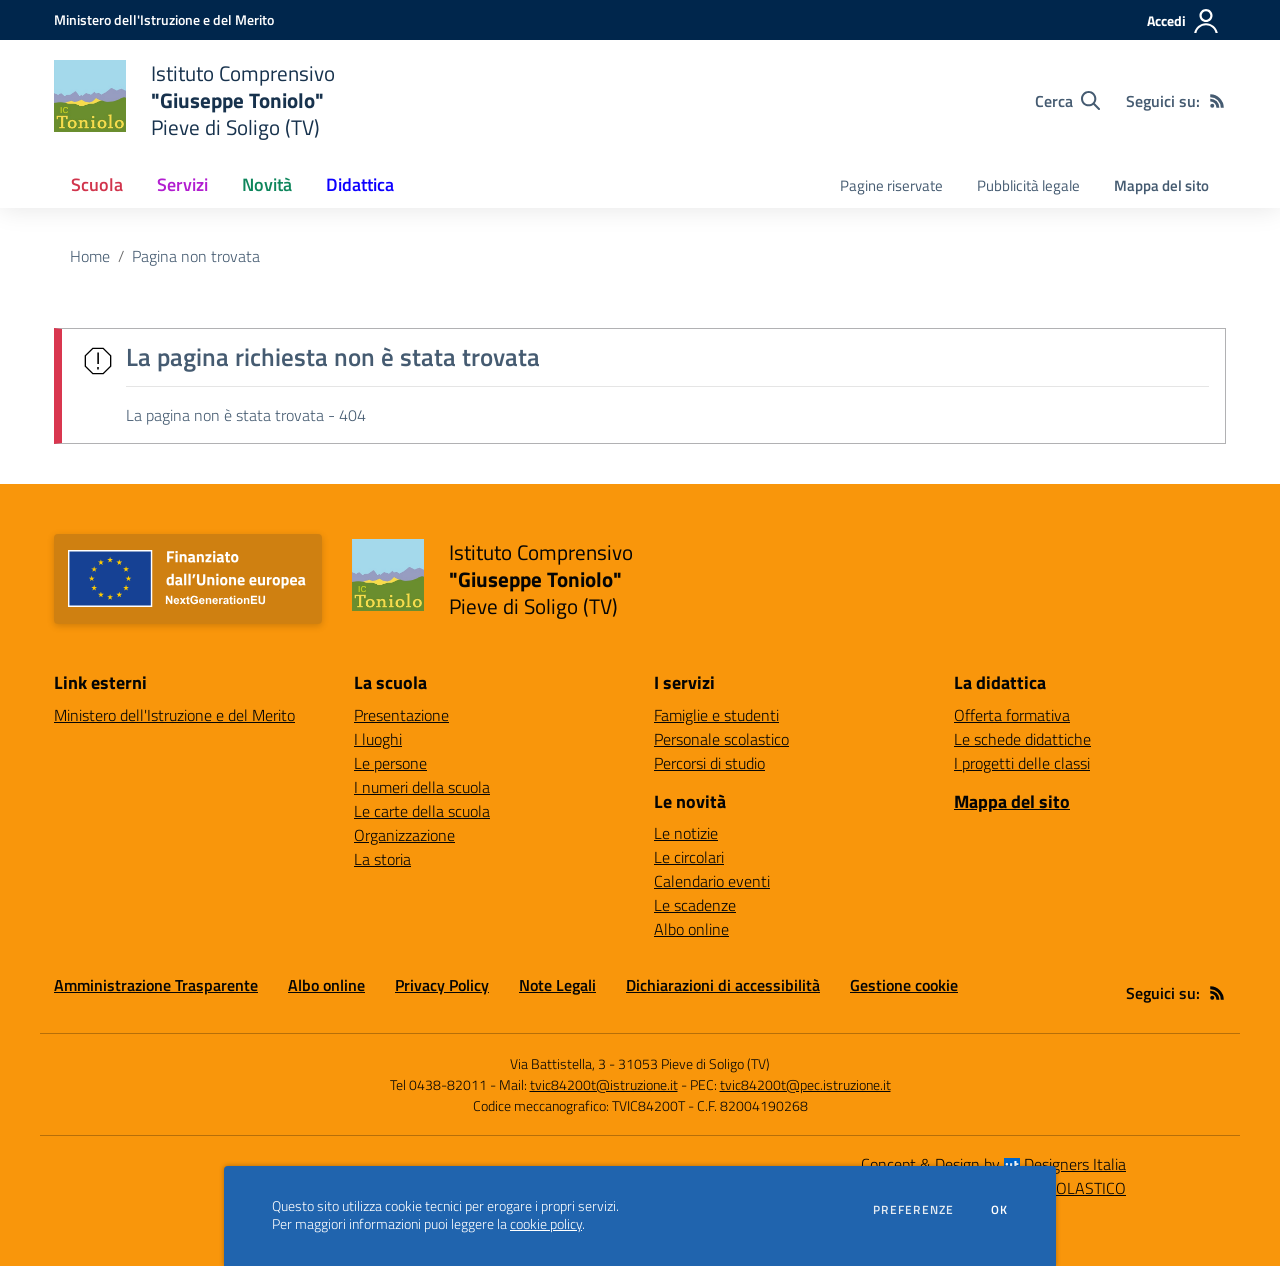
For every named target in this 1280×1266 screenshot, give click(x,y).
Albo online (691, 929)
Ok (1000, 1210)
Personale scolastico (721, 739)
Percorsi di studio (709, 763)
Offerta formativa (1012, 715)
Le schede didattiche (1022, 739)
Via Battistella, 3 (558, 1063)
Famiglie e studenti (716, 715)
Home (90, 256)
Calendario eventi (712, 881)
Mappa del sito (1161, 185)
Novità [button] (267, 184)
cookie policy (546, 1224)
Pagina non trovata (196, 256)
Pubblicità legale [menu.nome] (1028, 185)
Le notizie (686, 833)
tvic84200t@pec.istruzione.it (805, 1084)
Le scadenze (695, 905)
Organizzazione (404, 835)
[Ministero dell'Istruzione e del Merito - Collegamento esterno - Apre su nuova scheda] (164, 19)
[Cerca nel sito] (1067, 101)
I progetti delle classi (1022, 763)
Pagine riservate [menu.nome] (891, 185)
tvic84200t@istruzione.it (604, 1084)
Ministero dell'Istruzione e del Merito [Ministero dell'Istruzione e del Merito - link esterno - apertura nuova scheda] (174, 715)
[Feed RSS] (1217, 101)
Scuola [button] (97, 184)
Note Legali (557, 985)
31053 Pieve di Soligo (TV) (694, 1063)
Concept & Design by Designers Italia (993, 1164)
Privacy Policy (442, 985)
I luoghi (378, 739)
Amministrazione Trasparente (156, 985)
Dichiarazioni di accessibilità (723, 985)
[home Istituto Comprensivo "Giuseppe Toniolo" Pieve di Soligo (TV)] (194, 100)
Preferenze (913, 1210)
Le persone (390, 763)
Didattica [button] (360, 184)
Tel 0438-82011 (438, 1084)
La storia (382, 859)
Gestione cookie (904, 985)
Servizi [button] (182, 184)
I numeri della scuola (422, 787)
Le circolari (689, 857)
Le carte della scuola (422, 811)
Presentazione (401, 715)
